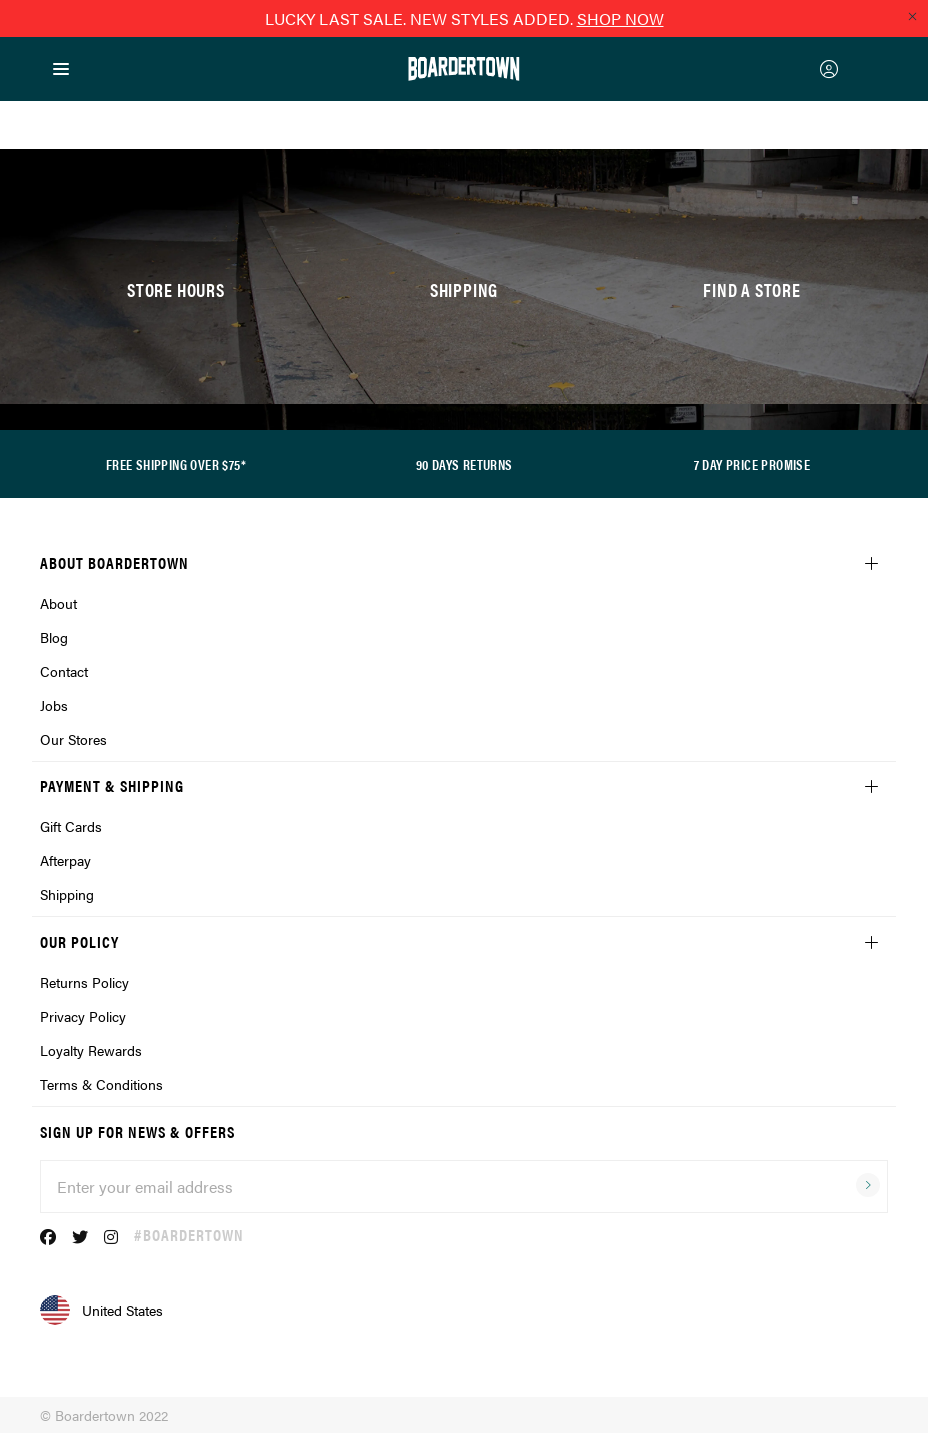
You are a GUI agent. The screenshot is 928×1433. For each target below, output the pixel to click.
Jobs (54, 705)
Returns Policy (84, 982)
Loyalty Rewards (91, 1050)
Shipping (67, 894)
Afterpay (65, 860)
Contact (64, 671)
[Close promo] (912, 16)
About (58, 603)
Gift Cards (71, 826)
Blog (54, 637)
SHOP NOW (620, 18)
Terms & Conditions (101, 1084)
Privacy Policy (83, 1016)
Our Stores (73, 739)
